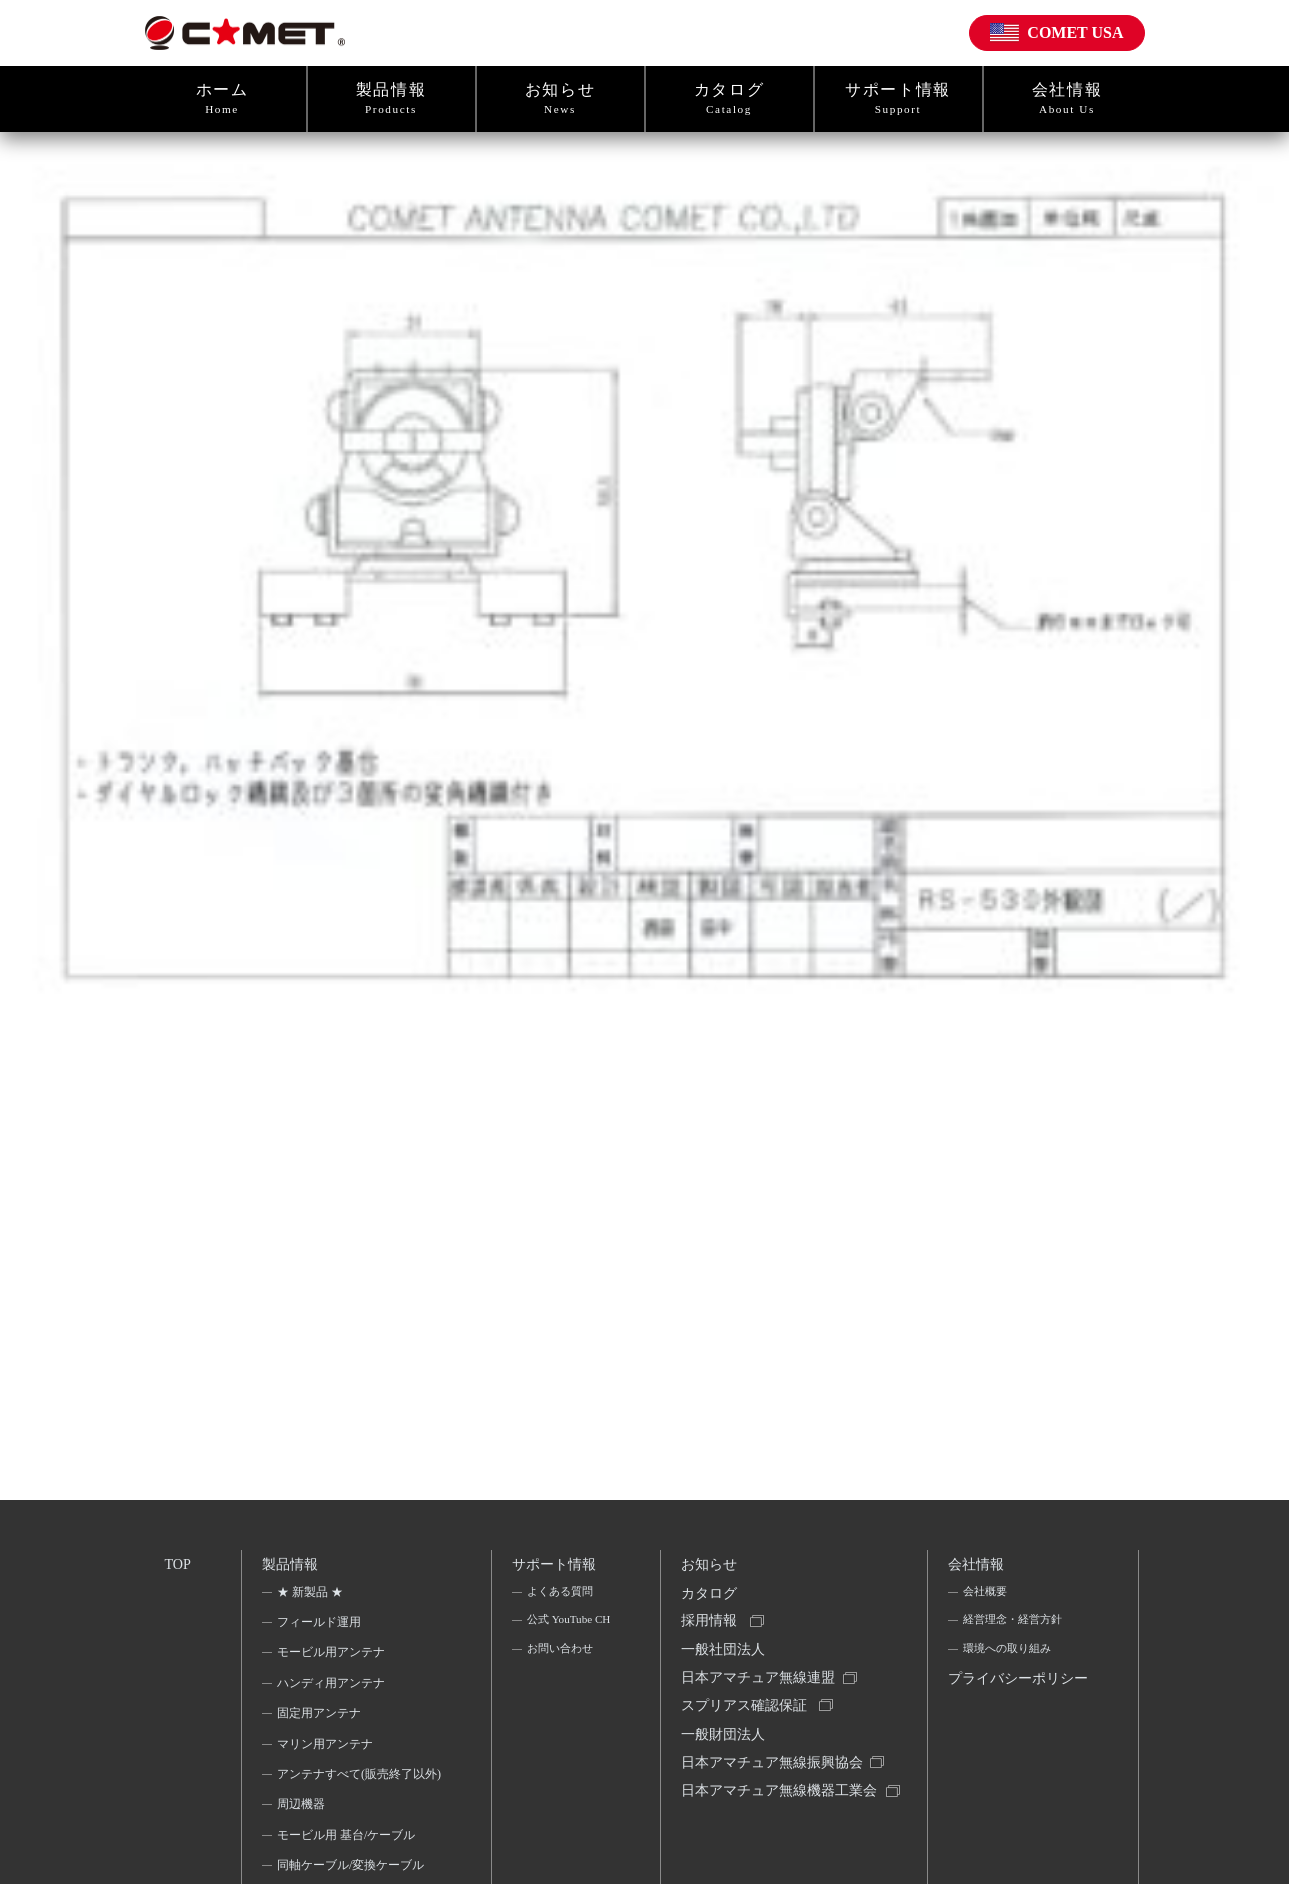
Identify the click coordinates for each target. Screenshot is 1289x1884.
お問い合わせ (561, 1684)
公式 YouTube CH (560, 1640)
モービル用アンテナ (333, 1658)
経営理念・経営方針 (1016, 1627)
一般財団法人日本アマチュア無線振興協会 (775, 1769)
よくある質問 (561, 1597)
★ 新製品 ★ (312, 1597)
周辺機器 (303, 1836)
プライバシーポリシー (1014, 1705)
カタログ (729, 99)
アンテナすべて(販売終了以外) (353, 1792)
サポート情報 (898, 99)
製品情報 (391, 99)
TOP (179, 1565)
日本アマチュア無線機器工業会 (775, 1829)
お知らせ (560, 99)
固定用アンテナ (321, 1719)
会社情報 (1067, 99)
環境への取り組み (1010, 1658)
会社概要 (986, 1597)
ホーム (222, 99)
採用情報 (712, 1631)
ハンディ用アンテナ (333, 1688)
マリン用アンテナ (327, 1749)
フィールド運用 (321, 1627)
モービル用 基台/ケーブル (348, 1867)
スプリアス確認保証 (747, 1723)
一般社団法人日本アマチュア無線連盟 (761, 1677)
